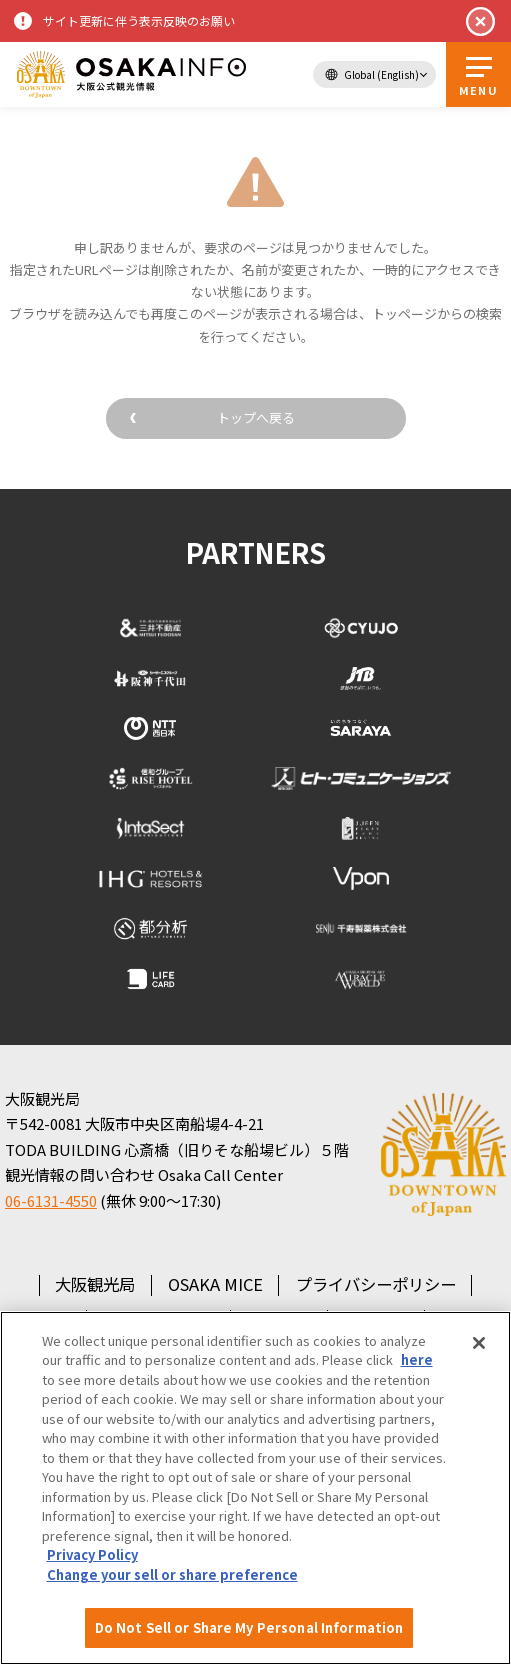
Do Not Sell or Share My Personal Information (249, 1627)
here (417, 1359)
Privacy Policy (92, 1554)
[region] (255, 1488)
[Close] (479, 1343)
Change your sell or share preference (172, 1574)
